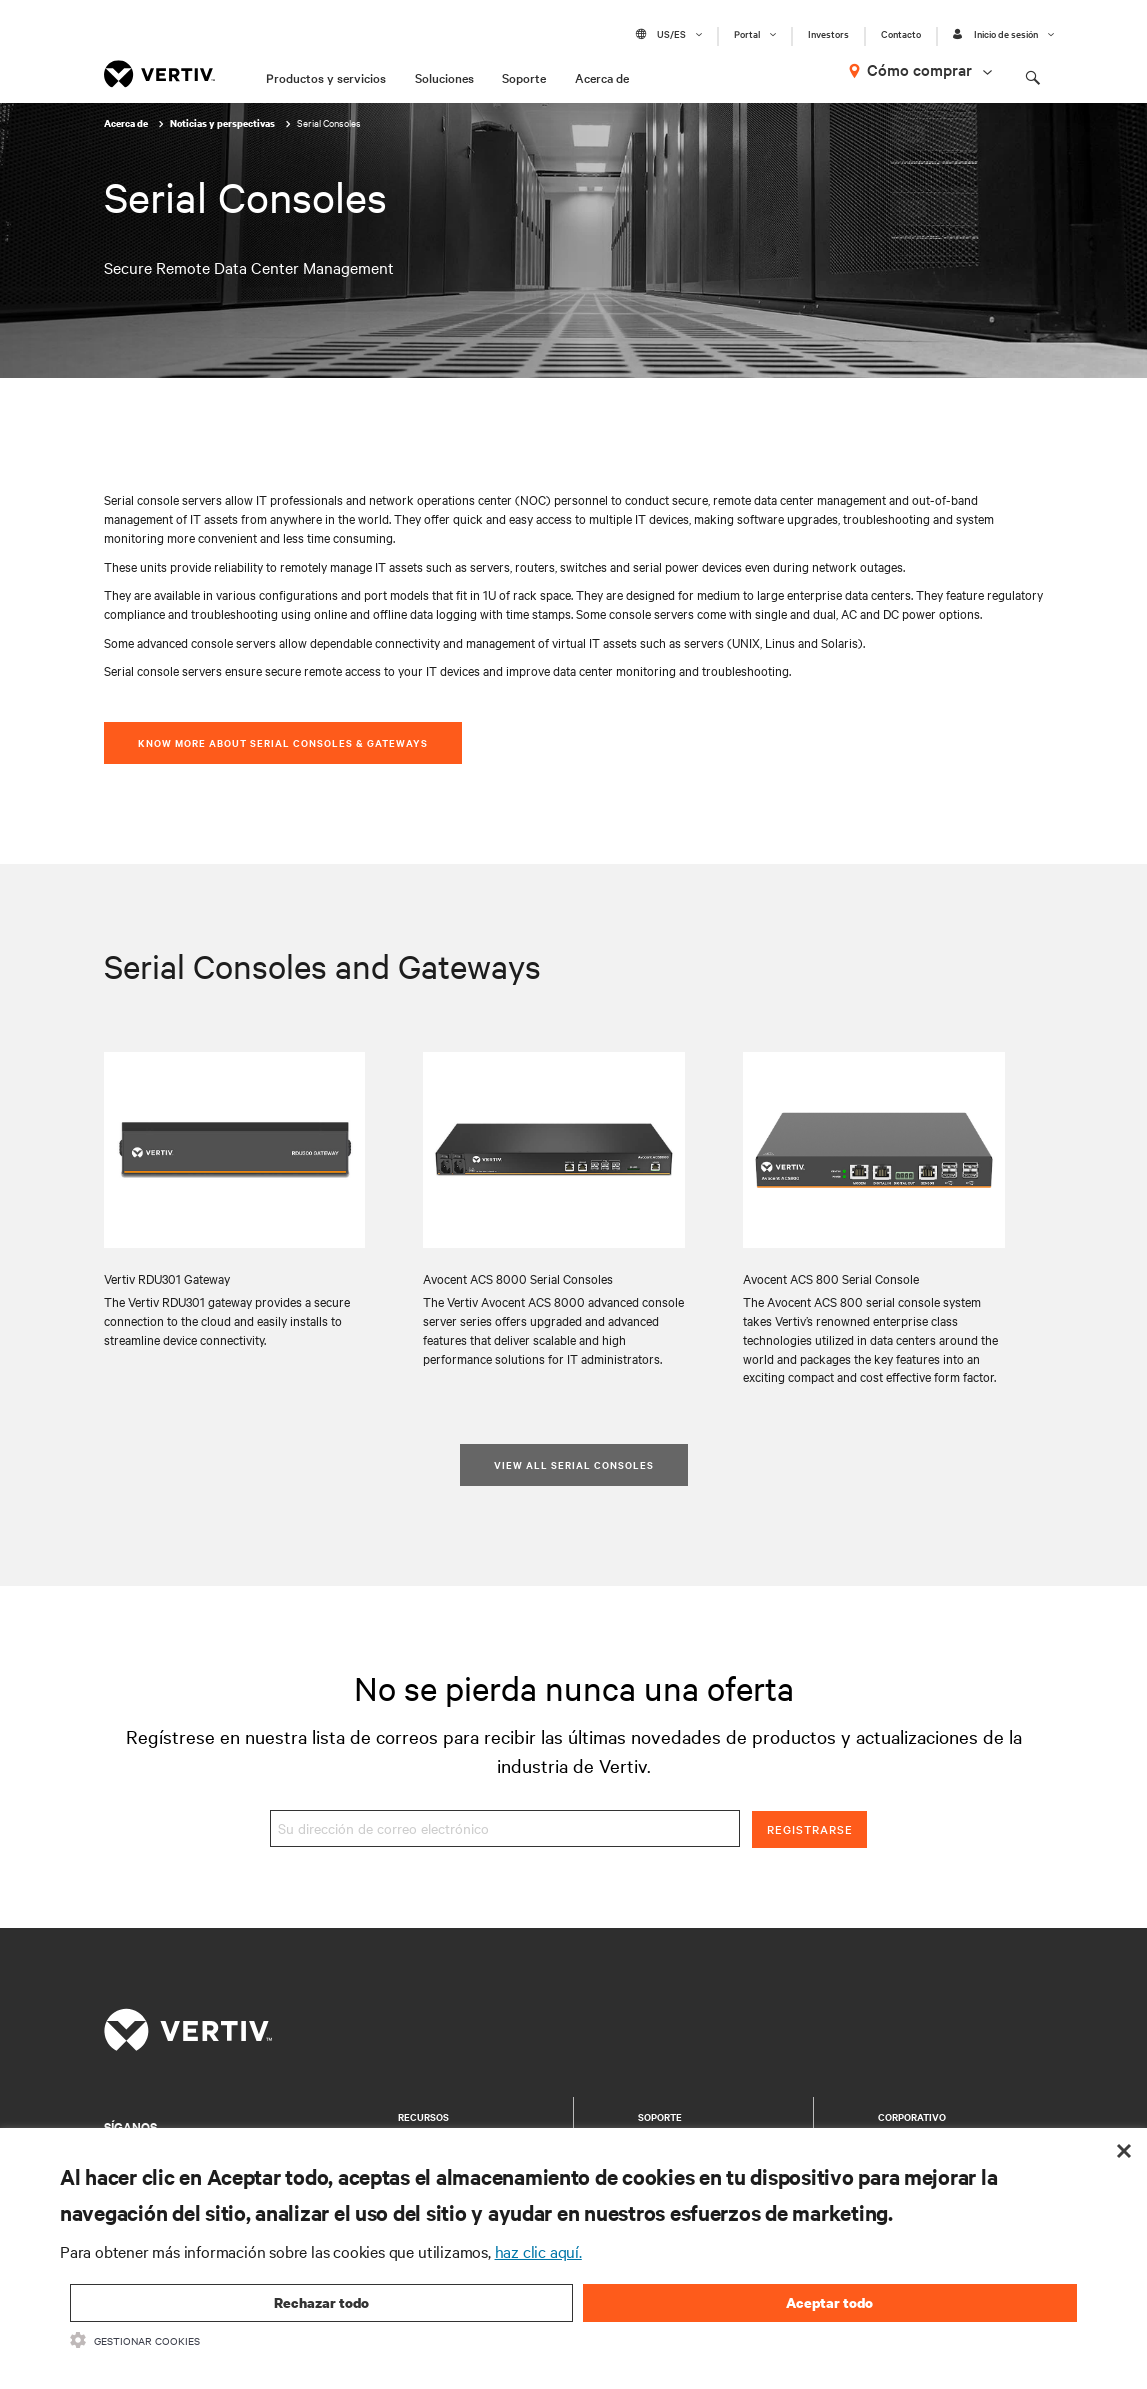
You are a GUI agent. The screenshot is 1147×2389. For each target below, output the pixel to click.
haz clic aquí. (538, 2251)
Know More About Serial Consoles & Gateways (283, 742)
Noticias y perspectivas (223, 123)
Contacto (901, 34)
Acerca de (602, 77)
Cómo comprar (919, 69)
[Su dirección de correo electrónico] (505, 1828)
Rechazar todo (321, 2302)
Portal (747, 34)
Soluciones (444, 77)
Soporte (524, 77)
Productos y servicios (326, 77)
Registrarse (810, 1829)
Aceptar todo (829, 2302)
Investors (828, 34)
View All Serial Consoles (574, 1464)
